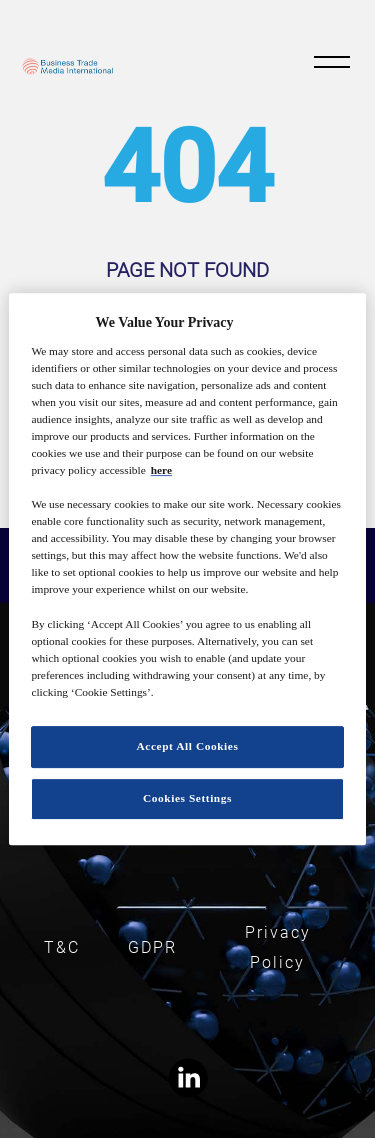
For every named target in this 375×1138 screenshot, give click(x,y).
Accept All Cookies (188, 746)
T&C (62, 947)
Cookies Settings (187, 798)
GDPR (152, 947)
